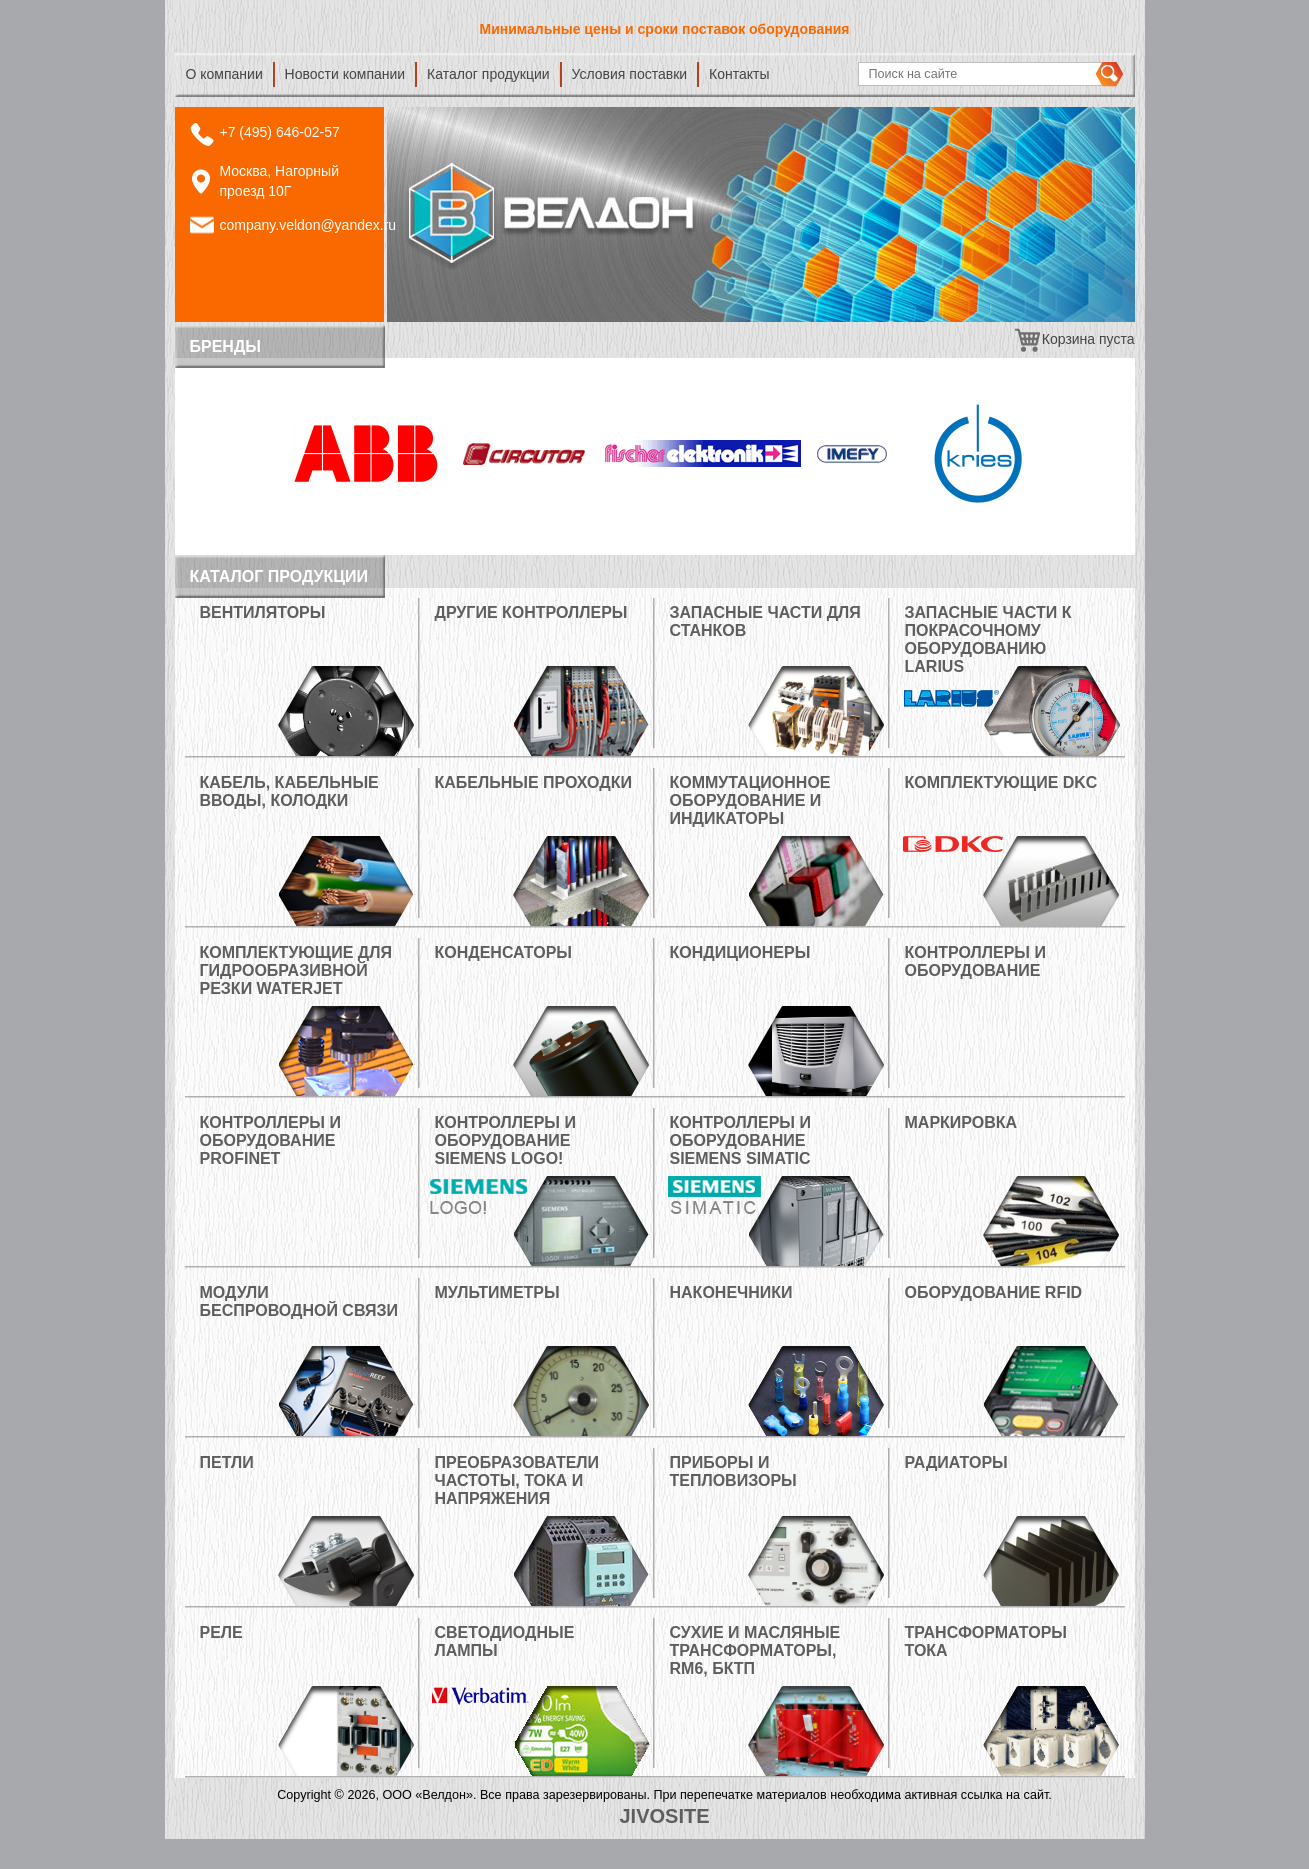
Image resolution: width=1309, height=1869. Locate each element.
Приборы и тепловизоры (733, 1471)
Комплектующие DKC (1001, 782)
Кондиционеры (740, 952)
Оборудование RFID (994, 1292)
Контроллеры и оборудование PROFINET (270, 1140)
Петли (227, 1462)
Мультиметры (497, 1292)
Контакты (739, 74)
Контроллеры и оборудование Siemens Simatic (740, 1140)
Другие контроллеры (531, 612)
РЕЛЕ (221, 1632)
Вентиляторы (263, 612)
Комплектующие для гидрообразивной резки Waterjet (296, 970)
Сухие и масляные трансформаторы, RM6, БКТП (755, 1650)
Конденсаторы (503, 952)
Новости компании (345, 74)
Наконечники (731, 1292)
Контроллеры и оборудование (975, 961)
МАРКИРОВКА (961, 1122)
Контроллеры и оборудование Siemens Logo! (505, 1140)
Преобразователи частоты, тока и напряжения (517, 1480)
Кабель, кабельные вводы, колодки (289, 791)
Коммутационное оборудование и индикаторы (750, 800)
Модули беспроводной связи (299, 1301)
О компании (224, 74)
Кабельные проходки (534, 782)
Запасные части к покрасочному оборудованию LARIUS (988, 639)
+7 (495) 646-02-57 (280, 132)
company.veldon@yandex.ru (308, 225)
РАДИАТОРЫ (956, 1462)
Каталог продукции (488, 74)
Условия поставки (630, 74)
